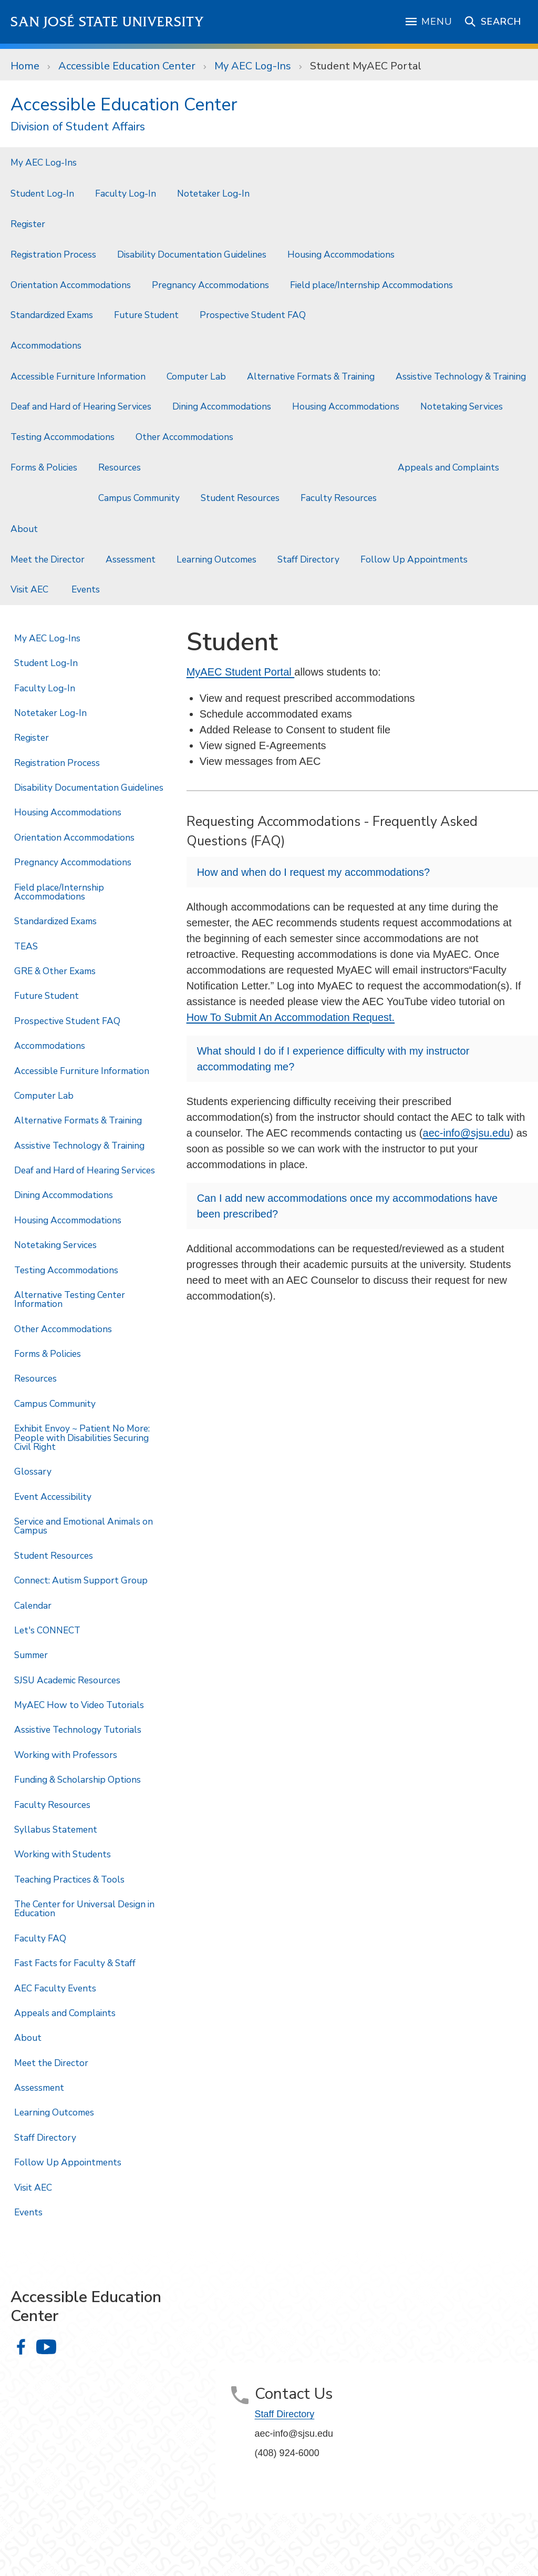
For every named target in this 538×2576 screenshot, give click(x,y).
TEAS (26, 946)
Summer (31, 1655)
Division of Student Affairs (78, 127)
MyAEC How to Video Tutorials (79, 1705)
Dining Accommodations (221, 406)
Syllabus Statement (55, 1829)
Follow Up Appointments (414, 559)
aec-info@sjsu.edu (466, 1133)
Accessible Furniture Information (78, 376)
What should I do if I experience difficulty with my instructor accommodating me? (333, 1058)
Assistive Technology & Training (461, 376)
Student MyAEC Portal (365, 66)
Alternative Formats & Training (311, 376)
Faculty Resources (339, 498)
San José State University (107, 22)
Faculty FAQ (40, 1938)
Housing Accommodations (341, 254)
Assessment (131, 559)
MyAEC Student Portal (241, 672)
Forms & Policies (44, 467)
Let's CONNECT (47, 1630)
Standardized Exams (52, 315)
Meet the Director (48, 559)
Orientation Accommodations (71, 285)
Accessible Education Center (126, 66)
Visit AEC (30, 589)
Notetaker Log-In (213, 193)
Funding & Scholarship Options (77, 1779)
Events (86, 589)
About (24, 529)
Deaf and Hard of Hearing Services (81, 406)
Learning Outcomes (216, 559)
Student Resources (240, 498)
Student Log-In (42, 193)
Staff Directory (308, 559)
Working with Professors (65, 1755)
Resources (119, 467)
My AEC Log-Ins (252, 66)
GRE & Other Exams (55, 971)
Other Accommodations (185, 437)
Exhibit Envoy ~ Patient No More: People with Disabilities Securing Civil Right (82, 1437)
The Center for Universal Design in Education (84, 1908)
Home (25, 66)
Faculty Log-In (125, 193)
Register (28, 224)
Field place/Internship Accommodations (371, 285)
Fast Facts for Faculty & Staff (75, 1963)
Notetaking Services (462, 406)
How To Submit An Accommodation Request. (291, 1017)
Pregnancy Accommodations (210, 285)
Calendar (32, 1605)
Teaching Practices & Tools (69, 1879)
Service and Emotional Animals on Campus (83, 1526)
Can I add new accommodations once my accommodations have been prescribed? (347, 1206)
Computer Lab (196, 376)
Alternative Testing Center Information (69, 1299)
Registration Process (53, 254)
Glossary (32, 1471)
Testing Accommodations (63, 437)
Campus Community (139, 498)
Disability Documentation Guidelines (191, 254)
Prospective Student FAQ (253, 315)
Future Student (146, 315)
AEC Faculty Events (55, 1988)
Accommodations (46, 345)
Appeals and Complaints (448, 467)
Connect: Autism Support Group (81, 1580)
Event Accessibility (52, 1496)
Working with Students (62, 1854)
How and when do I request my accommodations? (313, 872)
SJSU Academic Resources (67, 1680)
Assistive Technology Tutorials (77, 1729)
